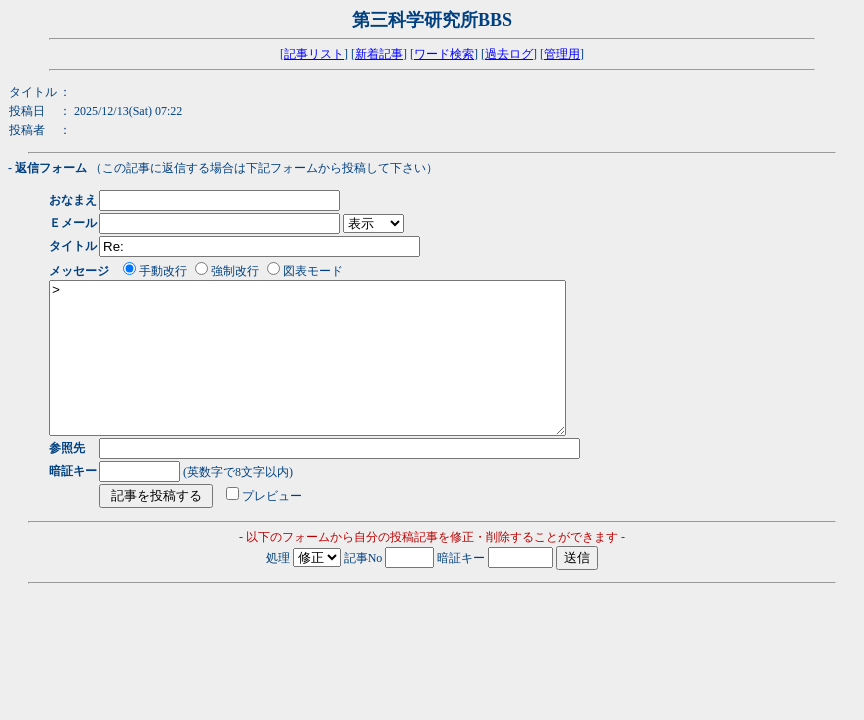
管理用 (562, 54)
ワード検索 (444, 54)
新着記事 (379, 54)
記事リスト (314, 54)
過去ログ (509, 54)
